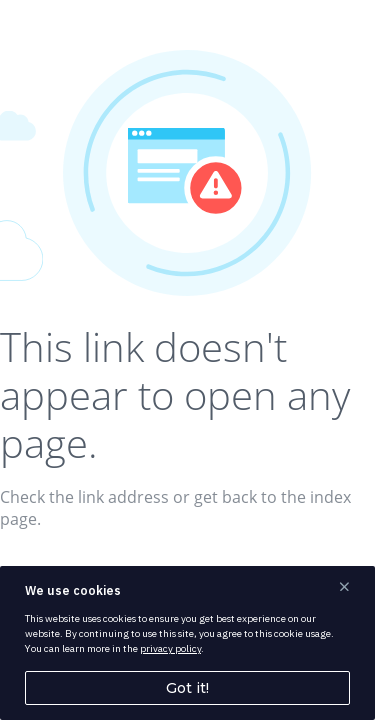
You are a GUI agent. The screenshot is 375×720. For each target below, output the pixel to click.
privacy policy (170, 648)
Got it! (187, 688)
